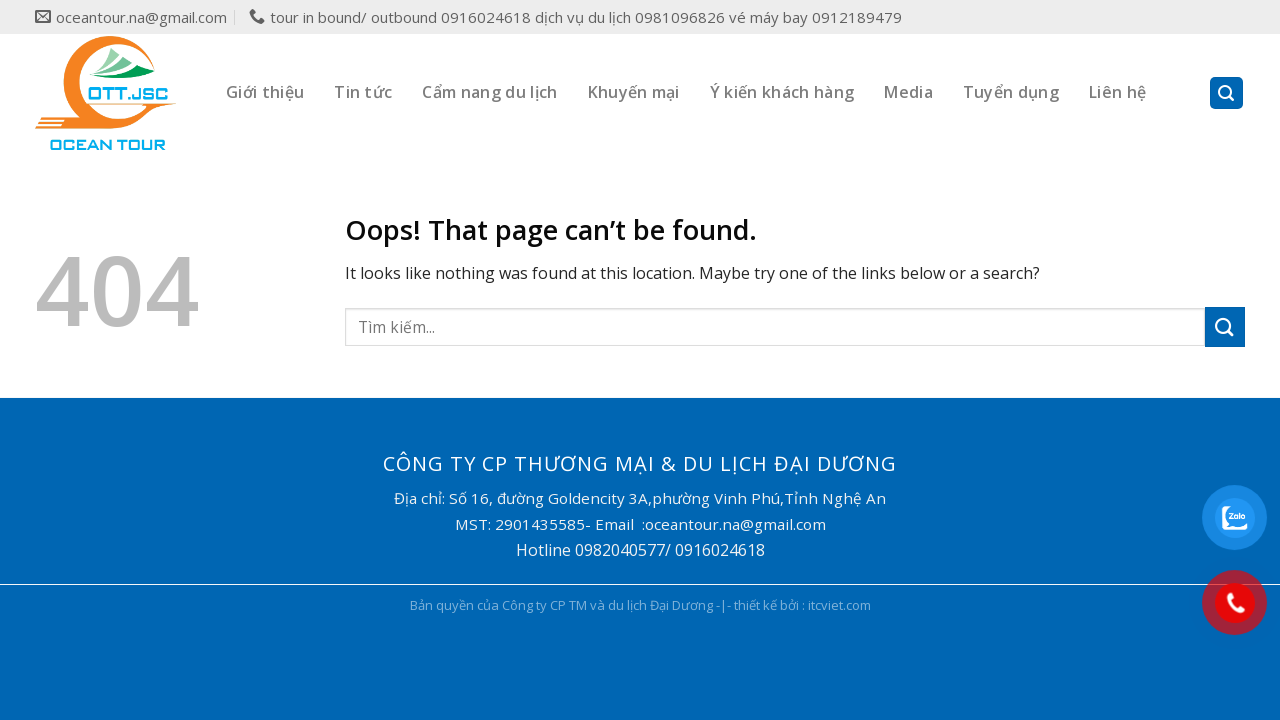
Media (908, 92)
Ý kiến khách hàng (782, 92)
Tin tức (363, 92)
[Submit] (1225, 326)
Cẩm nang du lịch (489, 92)
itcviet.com (839, 605)
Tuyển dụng (1011, 92)
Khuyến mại (634, 92)
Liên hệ (1117, 92)
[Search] (1227, 93)
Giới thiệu (265, 92)
